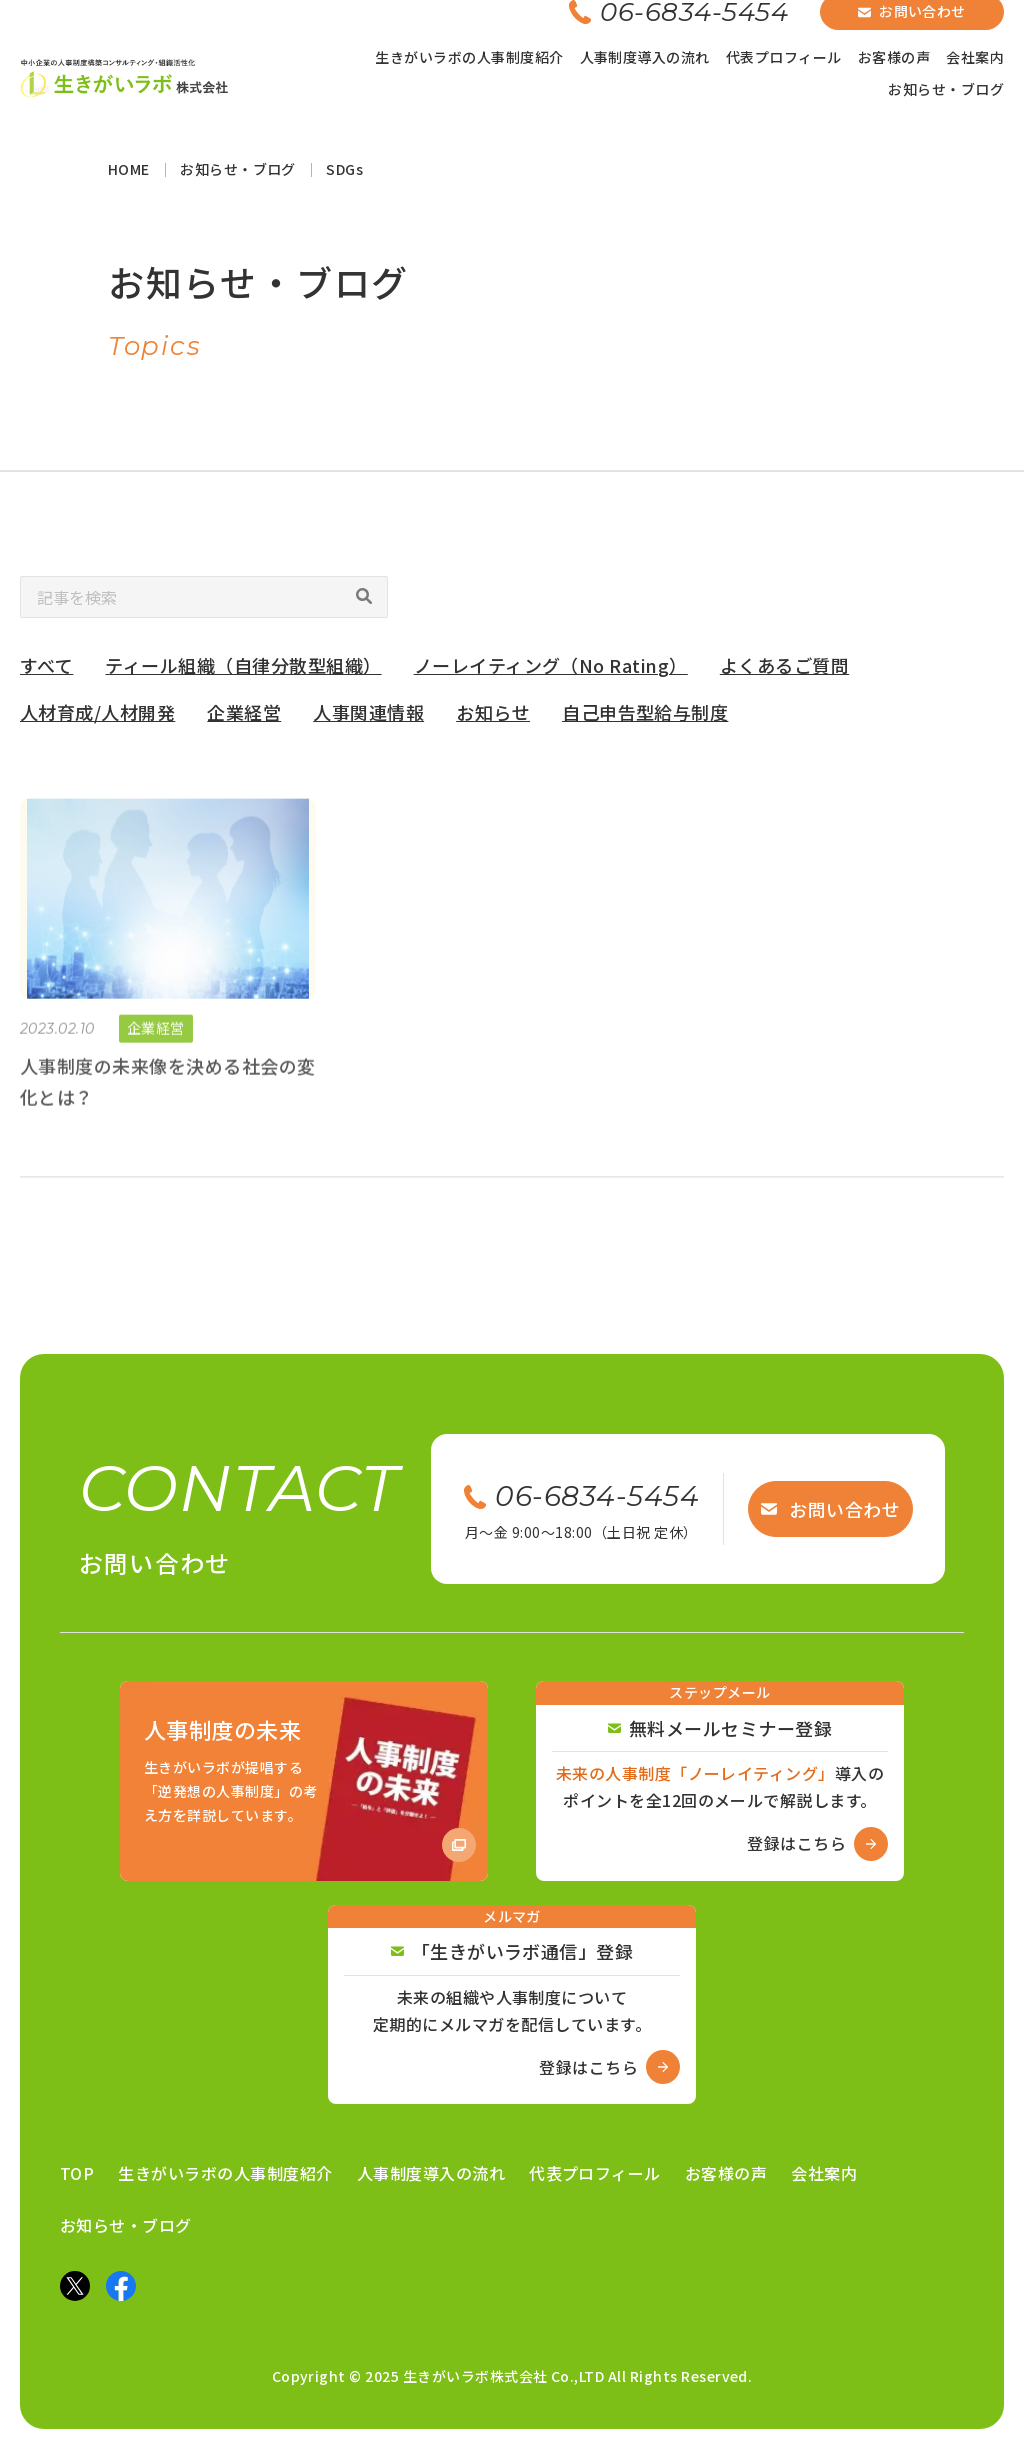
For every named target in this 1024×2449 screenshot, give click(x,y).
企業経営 (244, 718)
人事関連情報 (368, 718)
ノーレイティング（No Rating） (551, 671)
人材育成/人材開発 (97, 718)
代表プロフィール (784, 57)
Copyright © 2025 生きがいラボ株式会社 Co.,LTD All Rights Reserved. (512, 2376)
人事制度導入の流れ (645, 57)
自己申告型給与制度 (645, 718)
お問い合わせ (830, 1509)
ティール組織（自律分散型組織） (243, 671)
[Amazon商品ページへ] (304, 1781)
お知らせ (493, 718)
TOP (77, 2173)
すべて (46, 671)
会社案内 (975, 57)
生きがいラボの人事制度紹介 (469, 57)
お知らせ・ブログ (946, 89)
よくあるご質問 (784, 671)
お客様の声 (894, 57)
